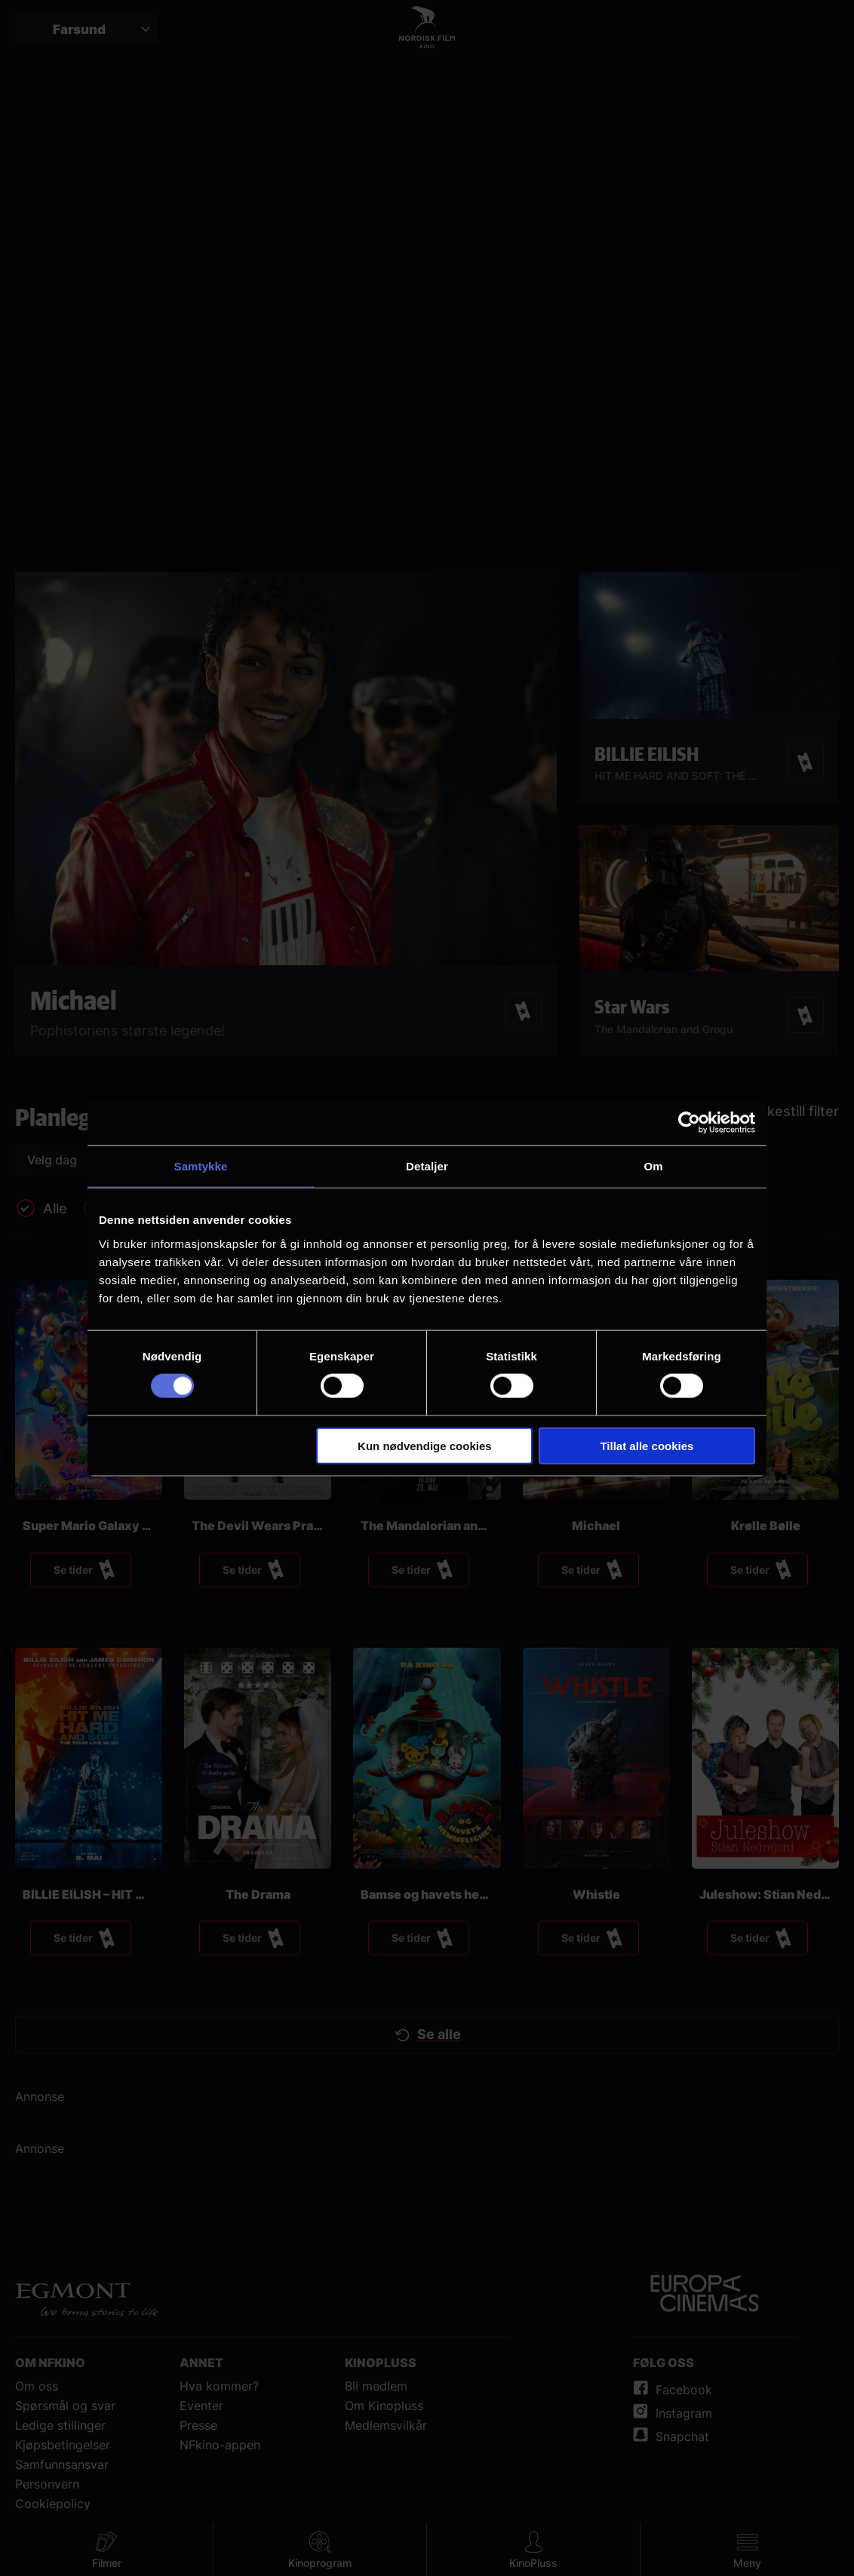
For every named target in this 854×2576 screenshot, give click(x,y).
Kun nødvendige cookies (425, 1445)
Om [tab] (653, 1166)
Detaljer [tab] (427, 1166)
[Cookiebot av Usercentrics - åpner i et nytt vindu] (689, 1123)
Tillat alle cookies (646, 1445)
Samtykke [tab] (201, 1166)
